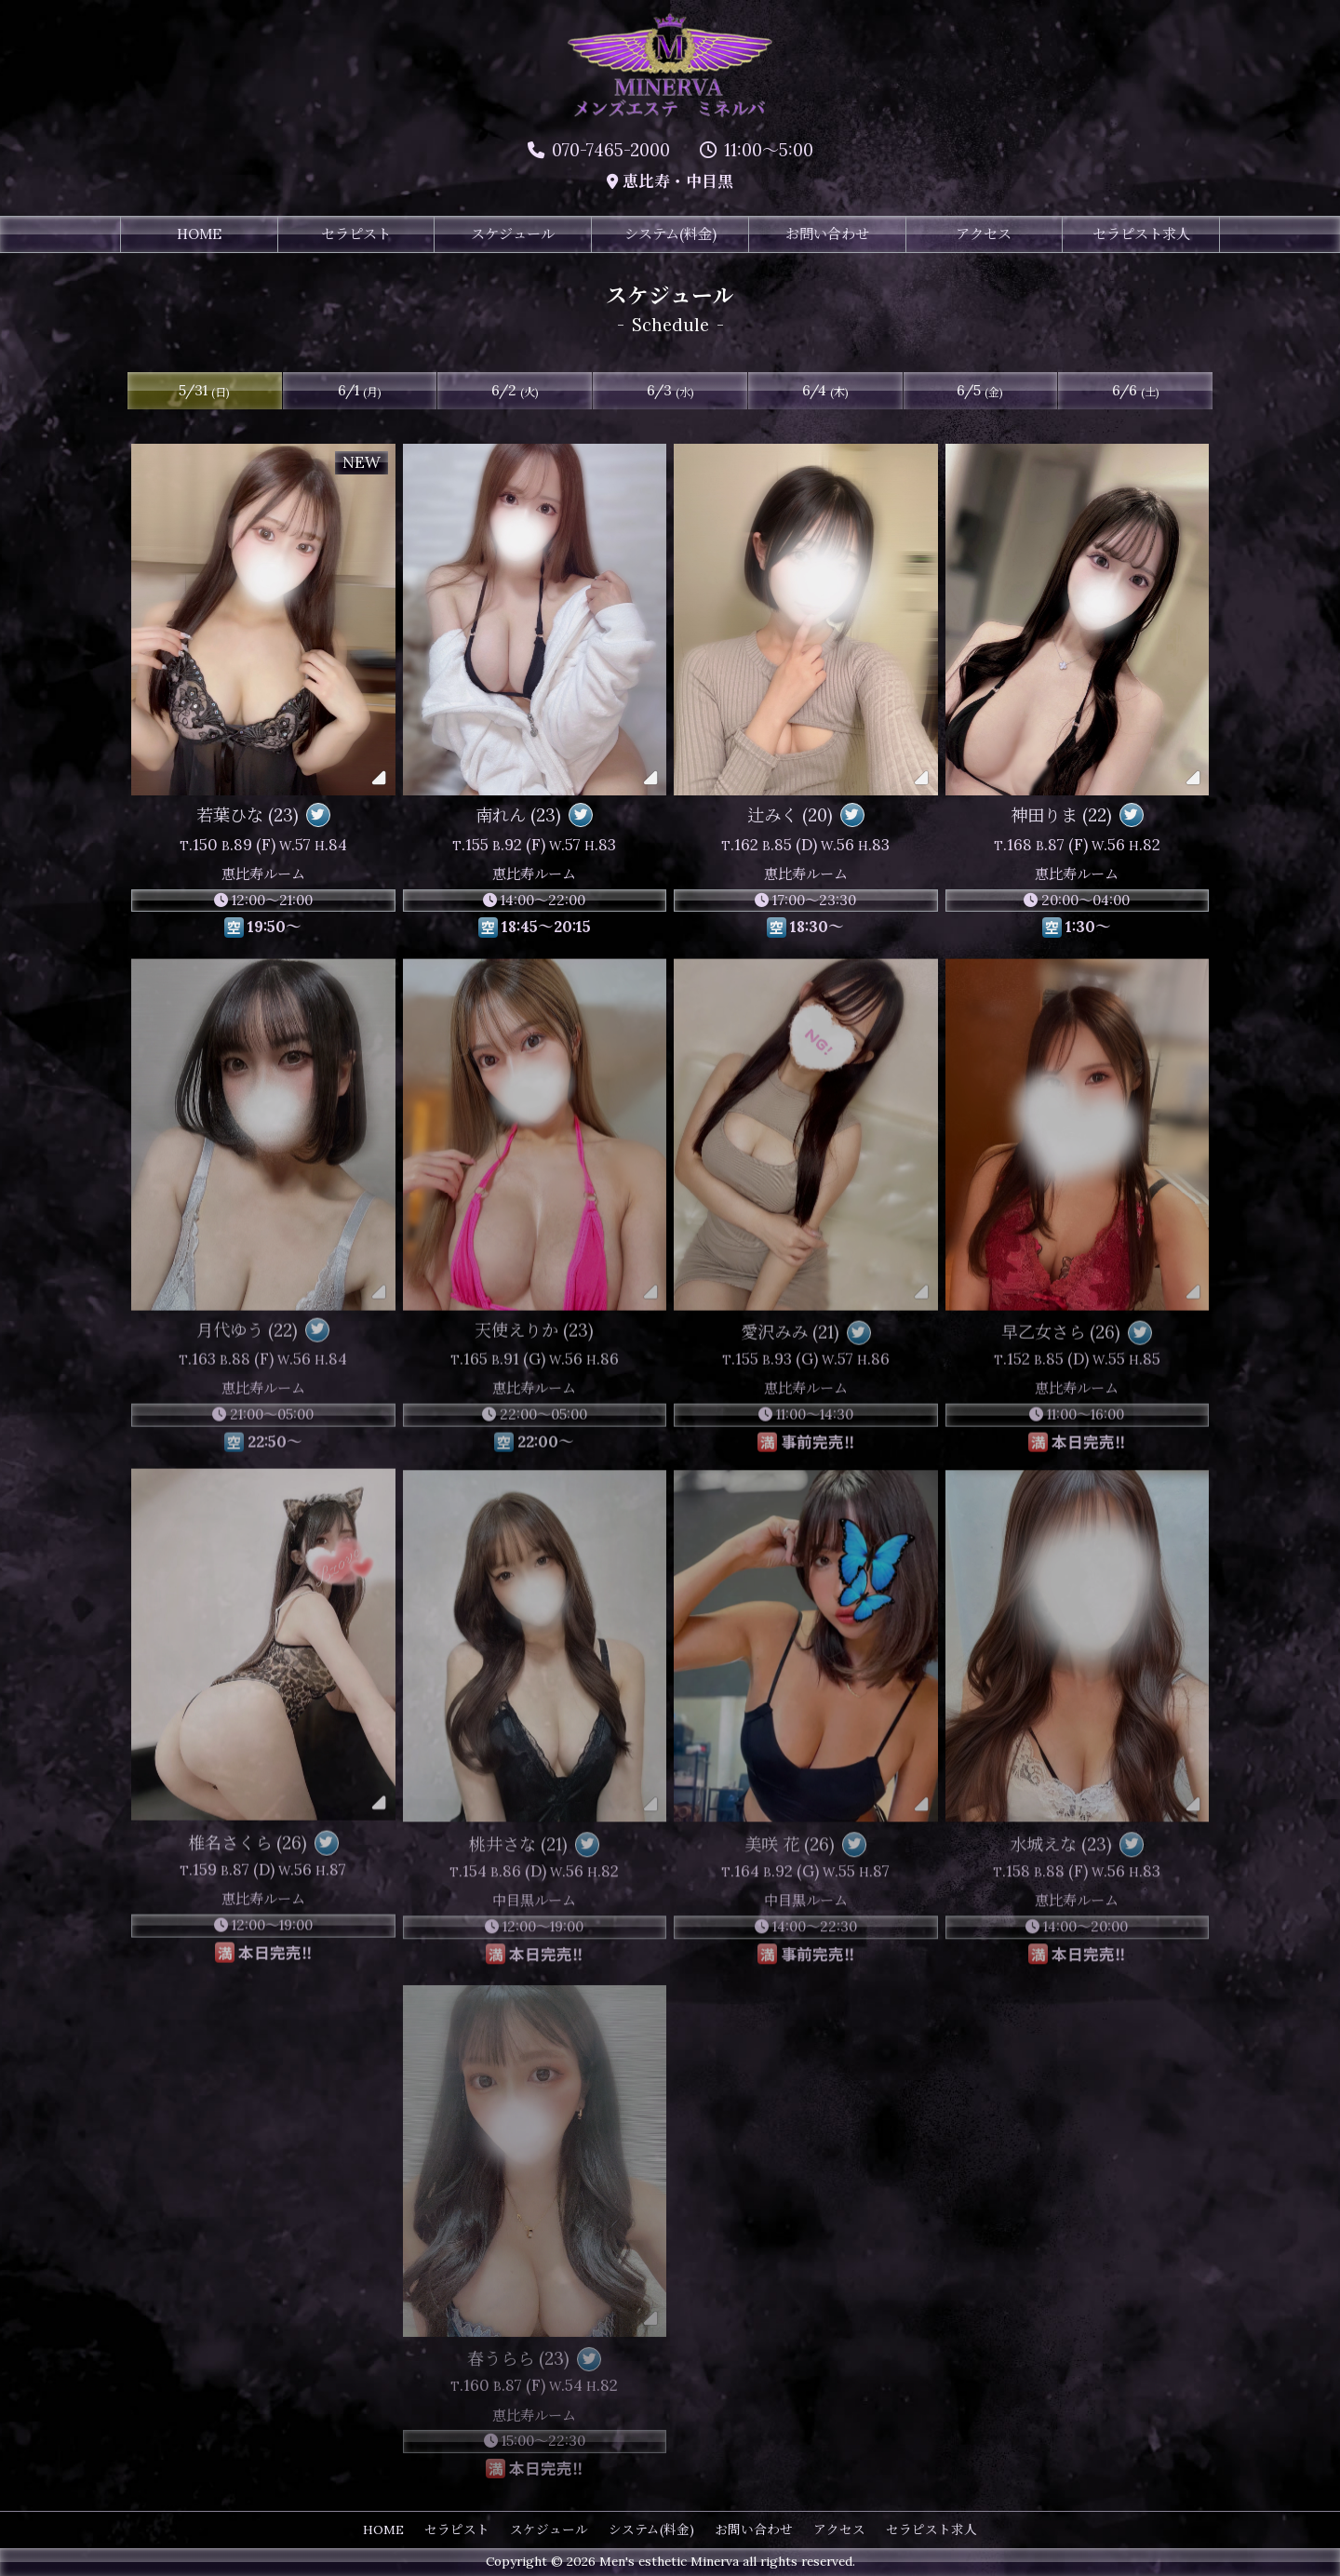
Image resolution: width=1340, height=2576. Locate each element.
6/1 (360, 391)
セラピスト (356, 235)
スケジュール (513, 235)
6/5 (980, 391)
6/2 (515, 391)
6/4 (825, 391)
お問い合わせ (827, 235)
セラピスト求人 (1141, 235)
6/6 (1135, 391)
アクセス (984, 235)
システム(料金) (670, 235)
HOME (199, 235)
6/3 (670, 391)
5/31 (204, 391)
